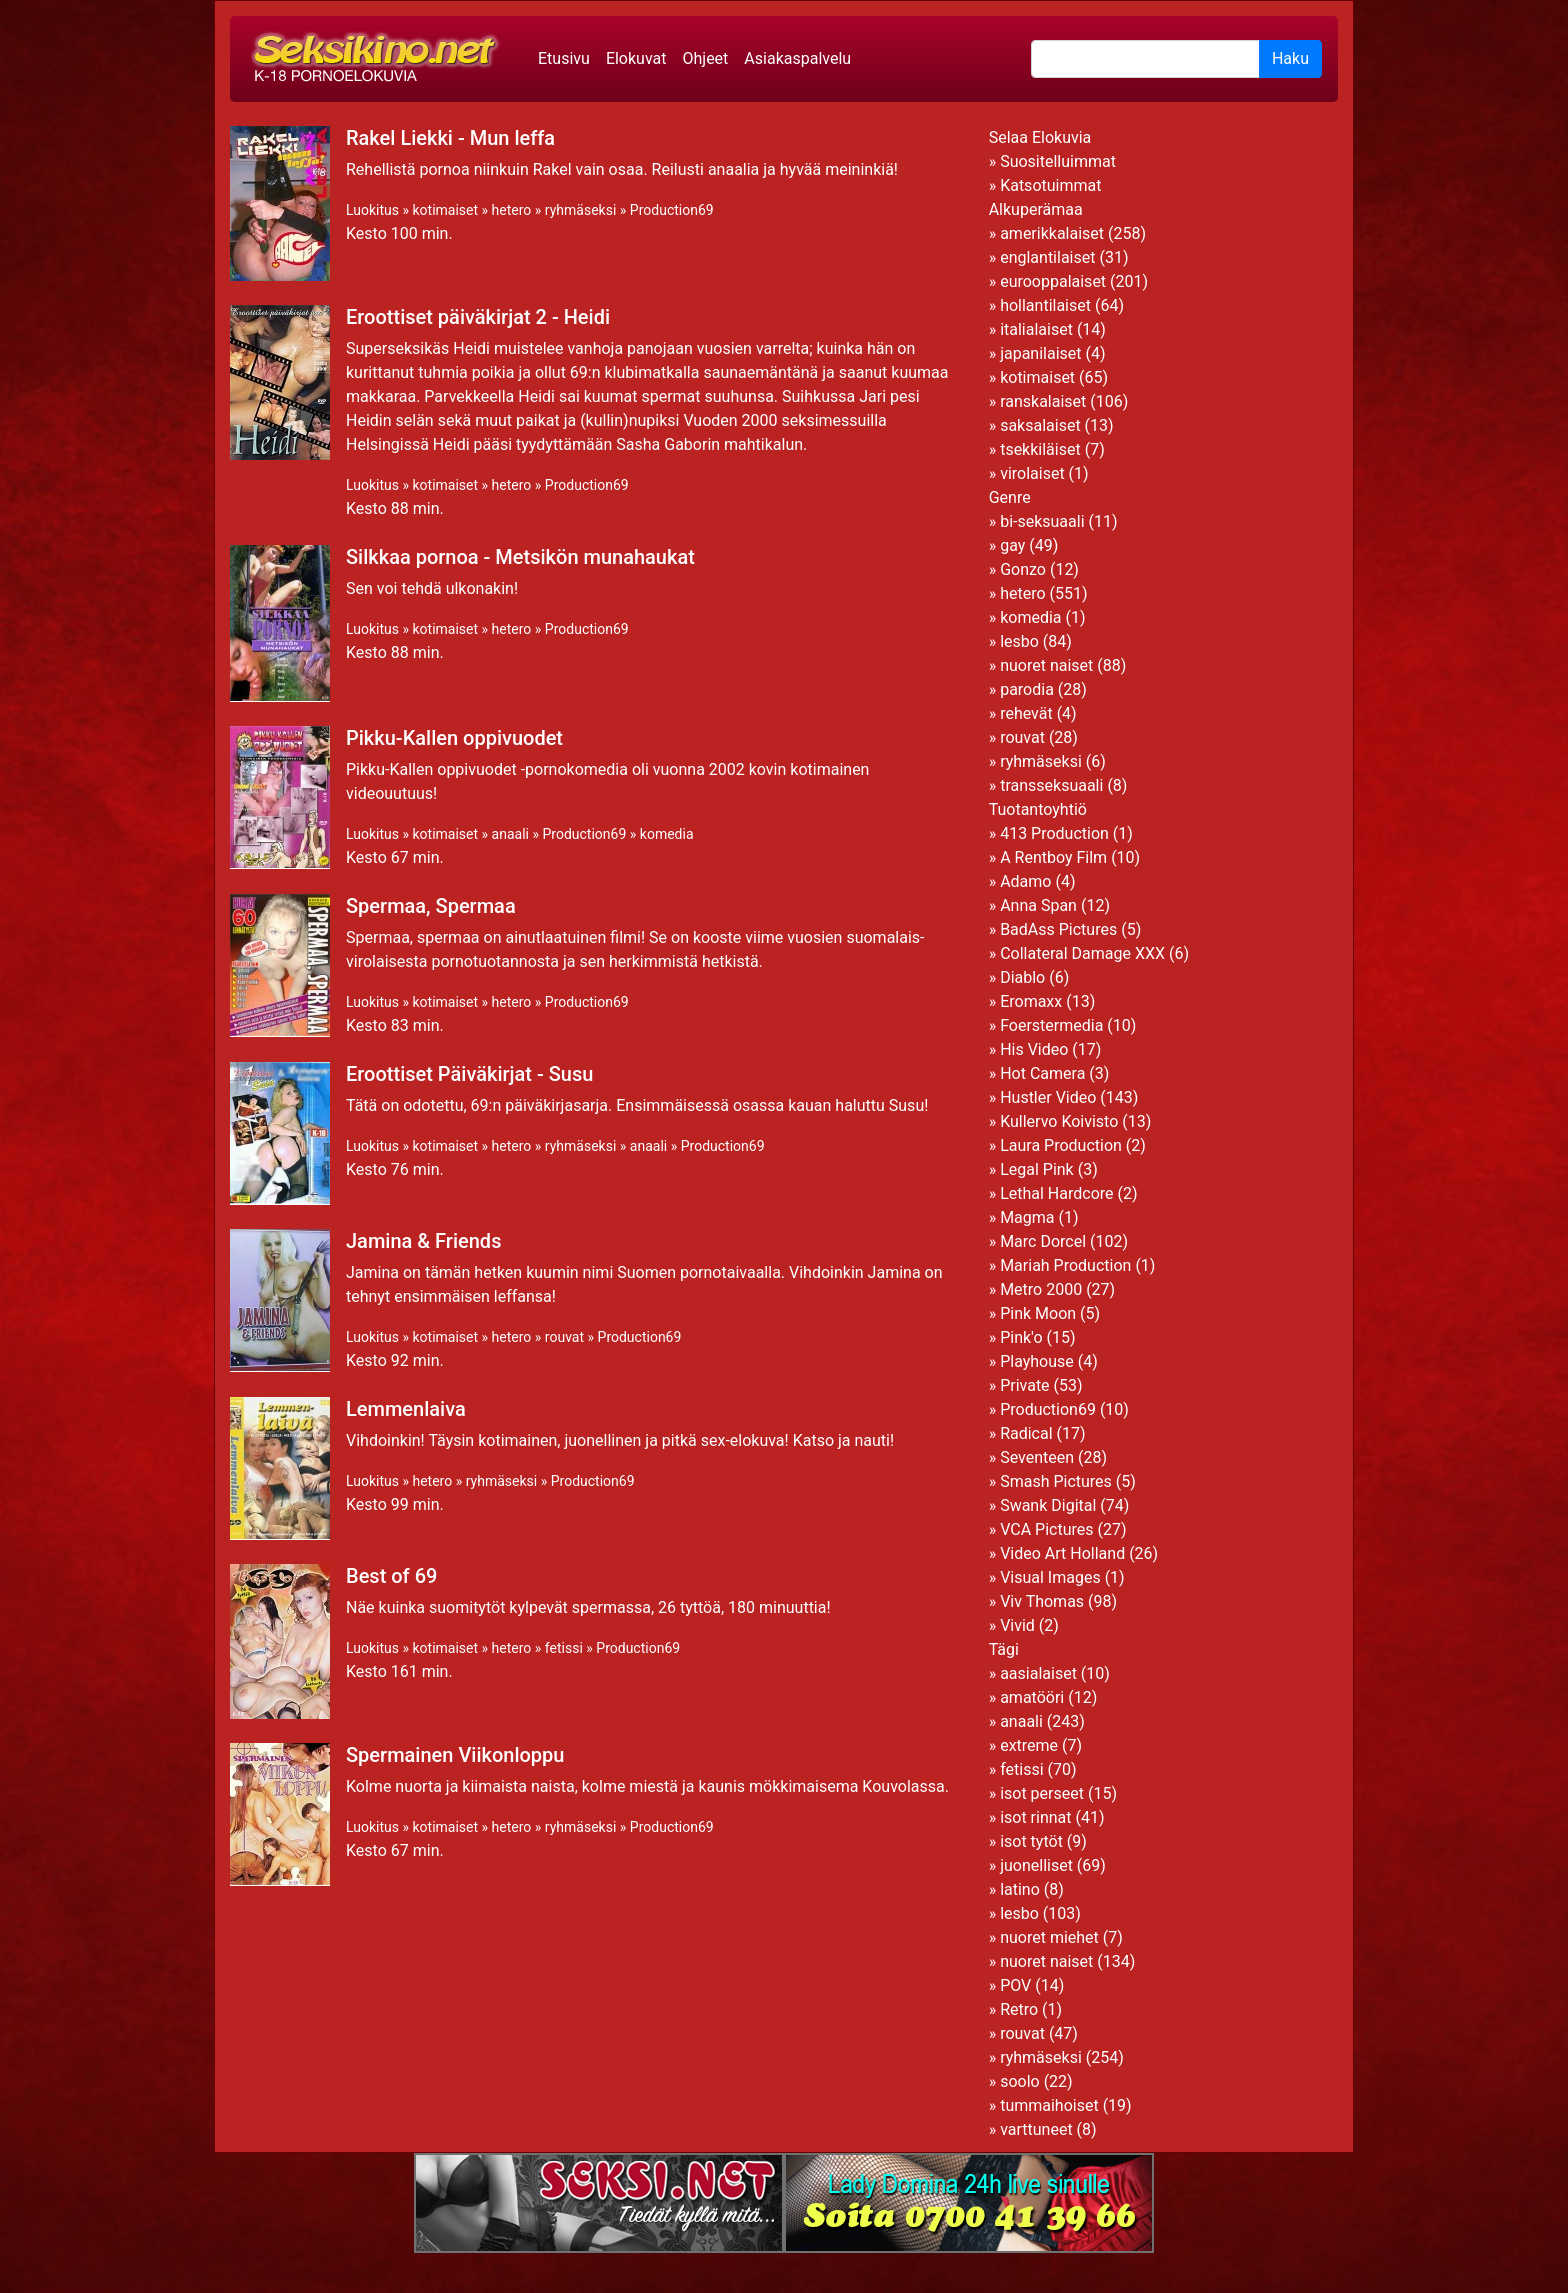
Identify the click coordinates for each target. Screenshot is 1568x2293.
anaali (510, 834)
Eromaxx (1031, 1001)
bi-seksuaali (1042, 521)
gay (1012, 545)
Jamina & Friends (423, 1241)
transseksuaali (1051, 785)
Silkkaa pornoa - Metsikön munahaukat (520, 557)
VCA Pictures (1046, 1529)
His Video (1034, 1049)
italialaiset (1036, 329)
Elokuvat (636, 58)
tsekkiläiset (1040, 449)
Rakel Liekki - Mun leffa (450, 138)
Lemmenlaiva (406, 1409)
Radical (1026, 1433)
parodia (1027, 689)
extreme (1029, 1745)
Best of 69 (391, 1576)
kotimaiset (445, 210)
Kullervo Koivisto (1059, 1121)
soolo (1020, 2081)
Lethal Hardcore (1056, 1193)
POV (1015, 1985)
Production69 (672, 210)
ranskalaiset (1043, 401)
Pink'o (1021, 1337)
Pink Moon (1038, 1313)
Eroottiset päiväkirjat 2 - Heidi (478, 317)
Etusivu (564, 58)
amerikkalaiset (1052, 233)
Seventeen (1037, 1457)
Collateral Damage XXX (1082, 953)
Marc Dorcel (1043, 1241)
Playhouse (1037, 1361)
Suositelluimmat (1058, 161)
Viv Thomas (1042, 1601)
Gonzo (1023, 569)
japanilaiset (1040, 353)
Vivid (1017, 1625)
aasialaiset (1038, 1673)
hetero (512, 210)
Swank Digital (1048, 1505)
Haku (1290, 58)
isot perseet (1042, 1793)
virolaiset (1032, 473)
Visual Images (1050, 1577)
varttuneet (1036, 2129)
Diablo (1022, 977)
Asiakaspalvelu (797, 58)
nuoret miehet (1049, 1937)
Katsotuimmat (1050, 185)
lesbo (1019, 641)
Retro (1019, 2009)
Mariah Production (1065, 1265)
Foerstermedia (1051, 1025)
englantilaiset (1047, 257)
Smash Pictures (1056, 1481)
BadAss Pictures (1058, 929)
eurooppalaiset (1053, 281)
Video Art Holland (1062, 1553)
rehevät (1026, 713)
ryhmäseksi (580, 210)
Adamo (1025, 881)
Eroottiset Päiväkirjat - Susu (469, 1074)
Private (1024, 1385)
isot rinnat (1035, 1817)
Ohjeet (705, 58)
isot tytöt (1031, 1841)
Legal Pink (1037, 1169)
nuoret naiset (1046, 665)
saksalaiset (1040, 425)
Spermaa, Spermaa (431, 906)
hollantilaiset (1045, 305)
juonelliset (1036, 1865)
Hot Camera (1042, 1073)
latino (1020, 1889)
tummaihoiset (1049, 2105)
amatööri (1032, 1697)
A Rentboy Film (1053, 857)
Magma (1027, 1217)
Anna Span (1038, 905)
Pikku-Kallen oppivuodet (454, 738)
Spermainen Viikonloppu (455, 1755)
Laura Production (1061, 1145)
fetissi (564, 1648)
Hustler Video (1048, 1097)
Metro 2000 (1041, 1289)
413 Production (1054, 833)
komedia (667, 834)
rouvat (564, 1337)
